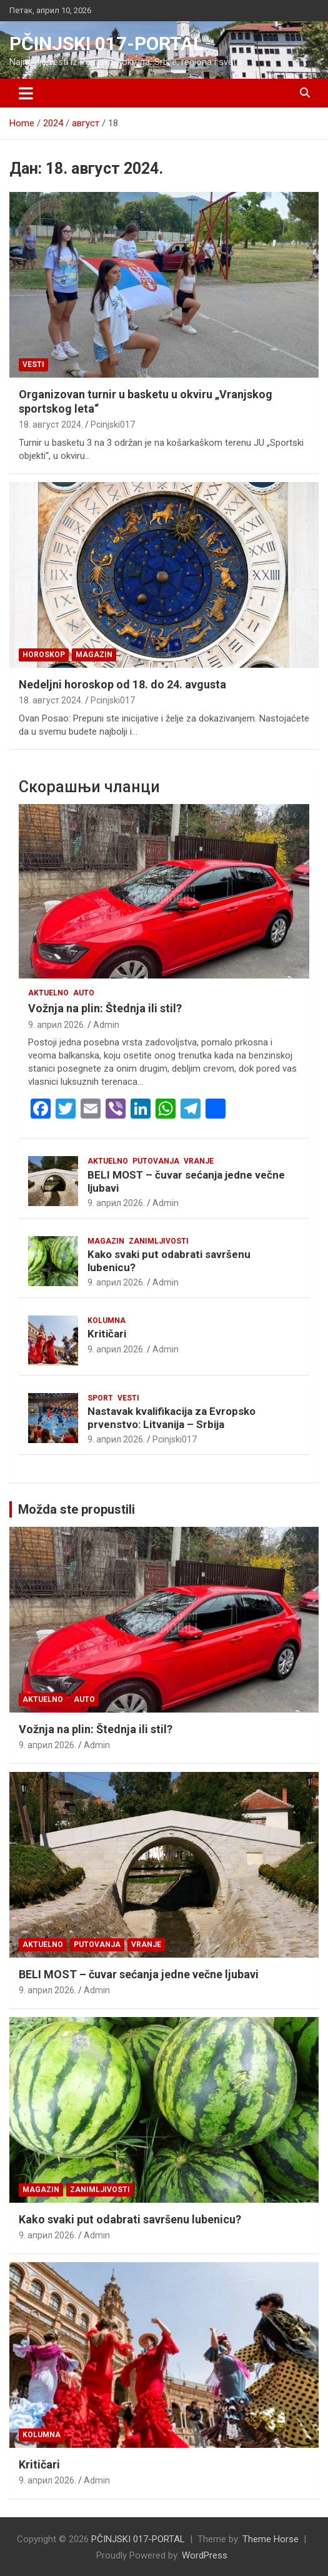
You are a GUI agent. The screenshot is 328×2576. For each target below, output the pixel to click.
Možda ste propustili (76, 1509)
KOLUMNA (106, 1320)
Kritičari (106, 1333)
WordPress (204, 2555)
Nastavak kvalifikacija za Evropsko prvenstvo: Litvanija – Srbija (171, 1417)
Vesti (33, 364)
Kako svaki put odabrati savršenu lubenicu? (130, 2219)
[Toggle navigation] (25, 93)
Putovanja (155, 1161)
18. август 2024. (51, 425)
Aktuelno (48, 993)
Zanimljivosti (159, 1241)
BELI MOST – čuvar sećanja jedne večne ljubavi (139, 1974)
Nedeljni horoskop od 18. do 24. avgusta (122, 684)
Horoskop (43, 654)
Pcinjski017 (113, 425)
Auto (83, 993)
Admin (106, 1025)
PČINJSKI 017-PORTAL (106, 43)
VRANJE (199, 1161)
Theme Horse (270, 2539)
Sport (100, 1398)
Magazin (94, 654)
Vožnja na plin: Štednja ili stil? (105, 1008)
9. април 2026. (57, 1025)
